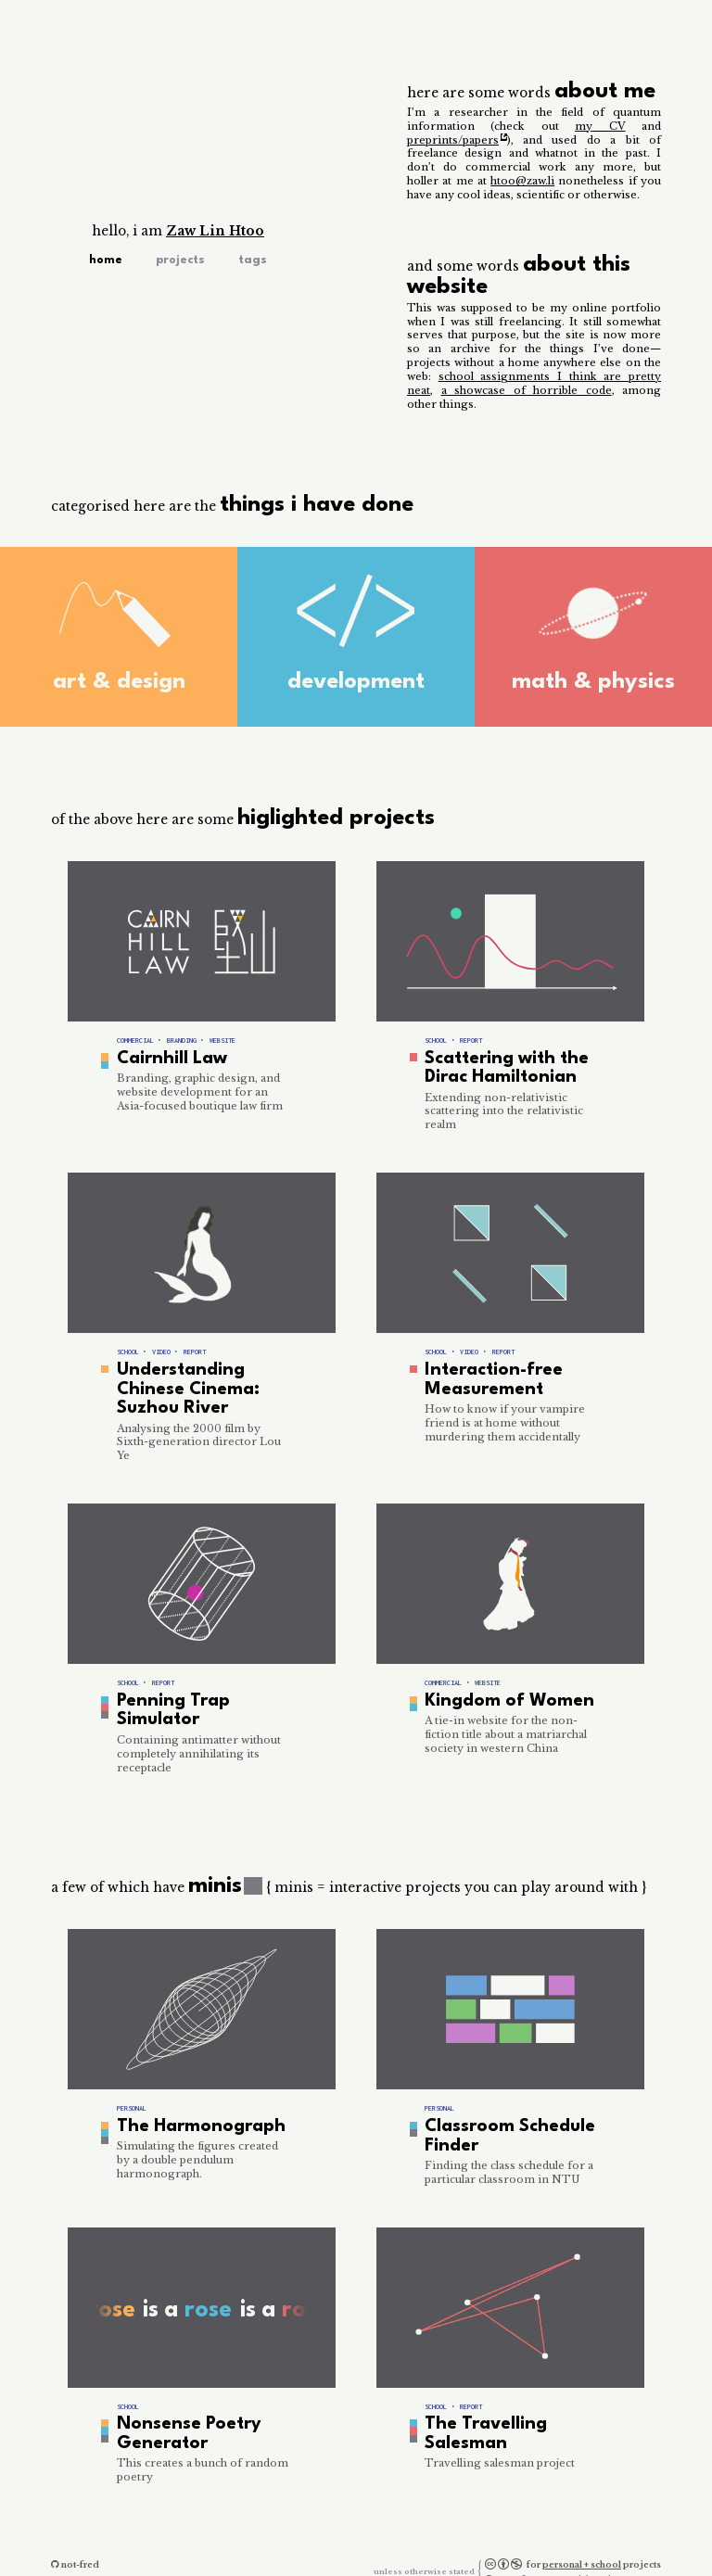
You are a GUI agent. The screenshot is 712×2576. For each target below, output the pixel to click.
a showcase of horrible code (526, 390)
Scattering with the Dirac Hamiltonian (500, 1066)
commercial (135, 1040)
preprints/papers (453, 139)
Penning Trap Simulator (166, 1694)
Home (105, 260)
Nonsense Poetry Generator (180, 2407)
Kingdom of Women (499, 1686)
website (222, 1040)
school (436, 1040)
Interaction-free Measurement (487, 1372)
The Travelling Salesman (479, 2407)
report (471, 1040)
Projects (180, 260)
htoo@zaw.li (522, 180)
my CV (600, 126)
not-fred (80, 2533)
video (161, 1346)
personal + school (581, 2533)
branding (182, 1040)
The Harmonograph (190, 2107)
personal (131, 2090)
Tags (252, 260)
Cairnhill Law (167, 1057)
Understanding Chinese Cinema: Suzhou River (181, 1380)
